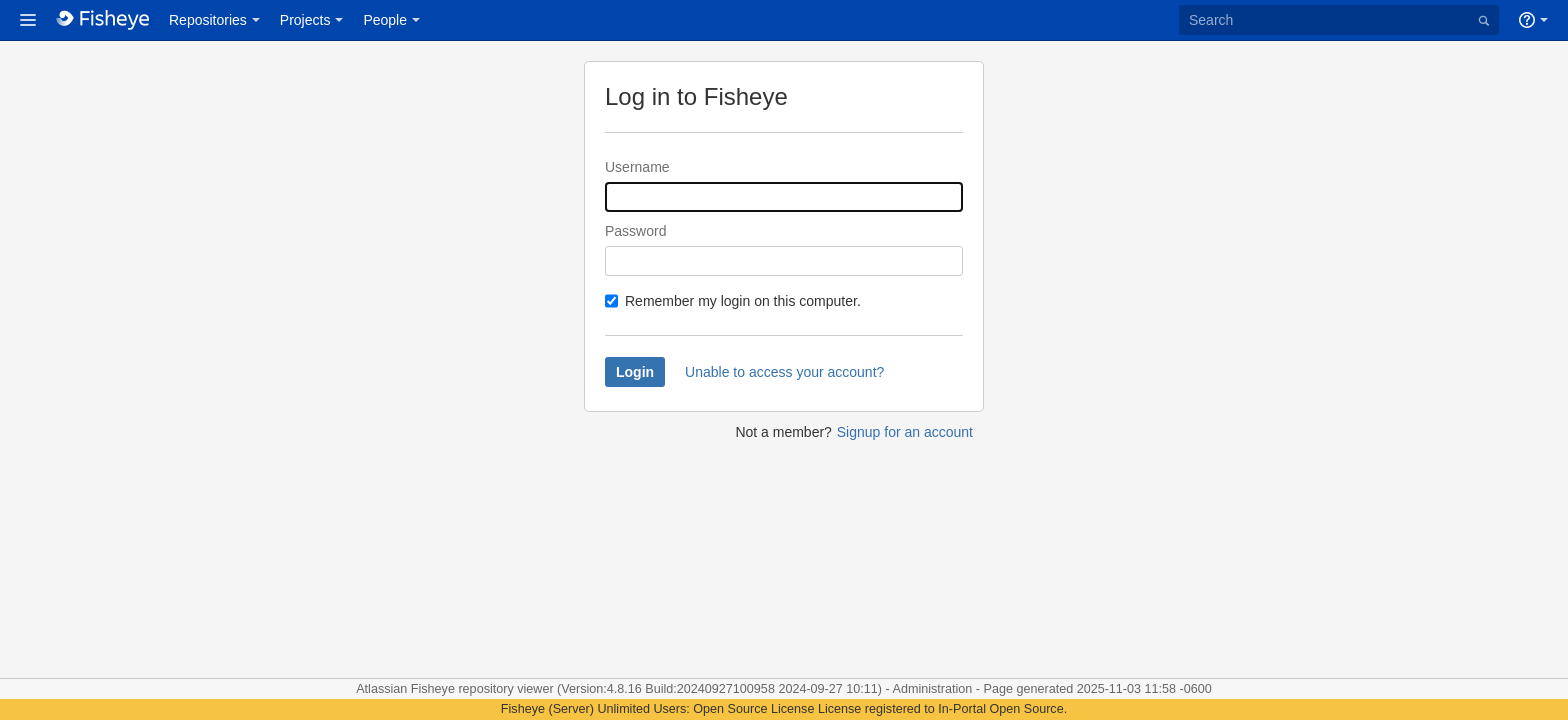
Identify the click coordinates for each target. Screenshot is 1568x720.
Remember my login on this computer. (743, 301)
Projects (305, 20)
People (385, 20)
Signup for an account (905, 432)
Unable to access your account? (784, 372)
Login (635, 372)
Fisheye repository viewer (484, 689)
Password (635, 231)
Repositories (208, 20)
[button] (28, 20)
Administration (933, 689)
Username (637, 167)
